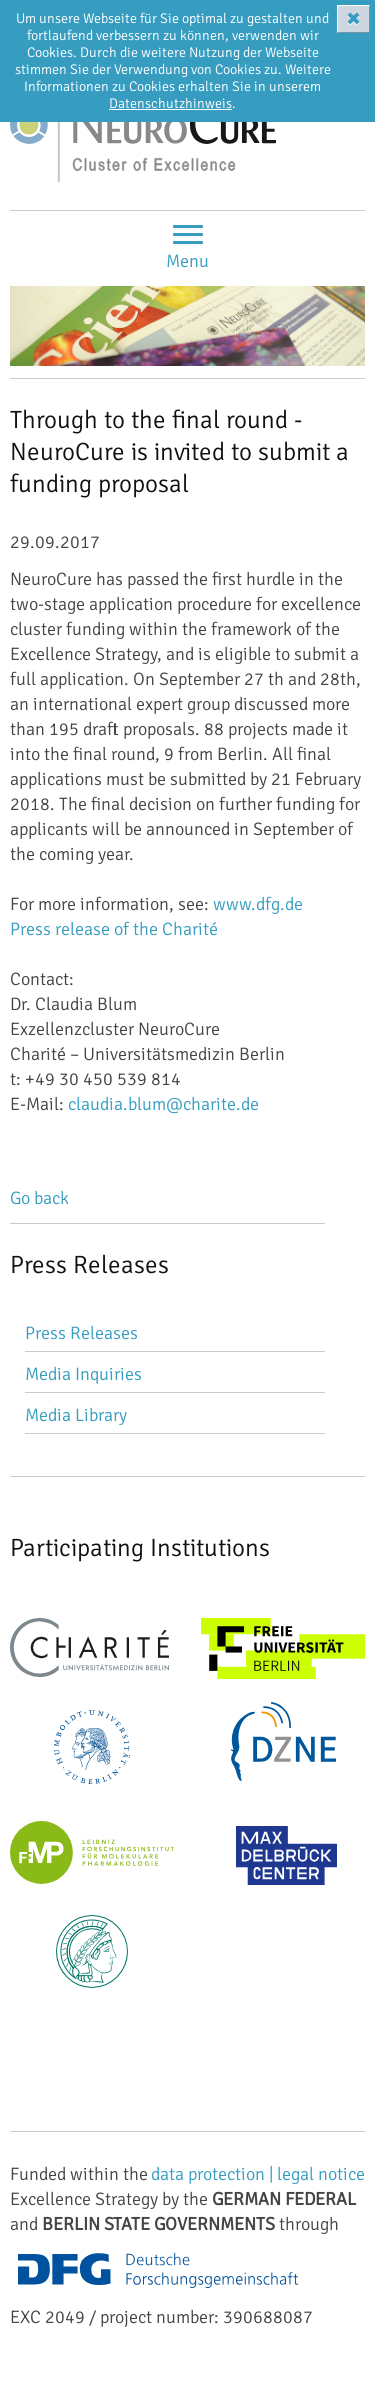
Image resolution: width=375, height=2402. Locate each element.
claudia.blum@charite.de (163, 1104)
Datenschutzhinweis (170, 103)
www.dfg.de (258, 904)
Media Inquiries (83, 1374)
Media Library (76, 1415)
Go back (39, 1198)
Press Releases (81, 1333)
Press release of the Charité (114, 929)
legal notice (321, 2174)
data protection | (214, 2174)
